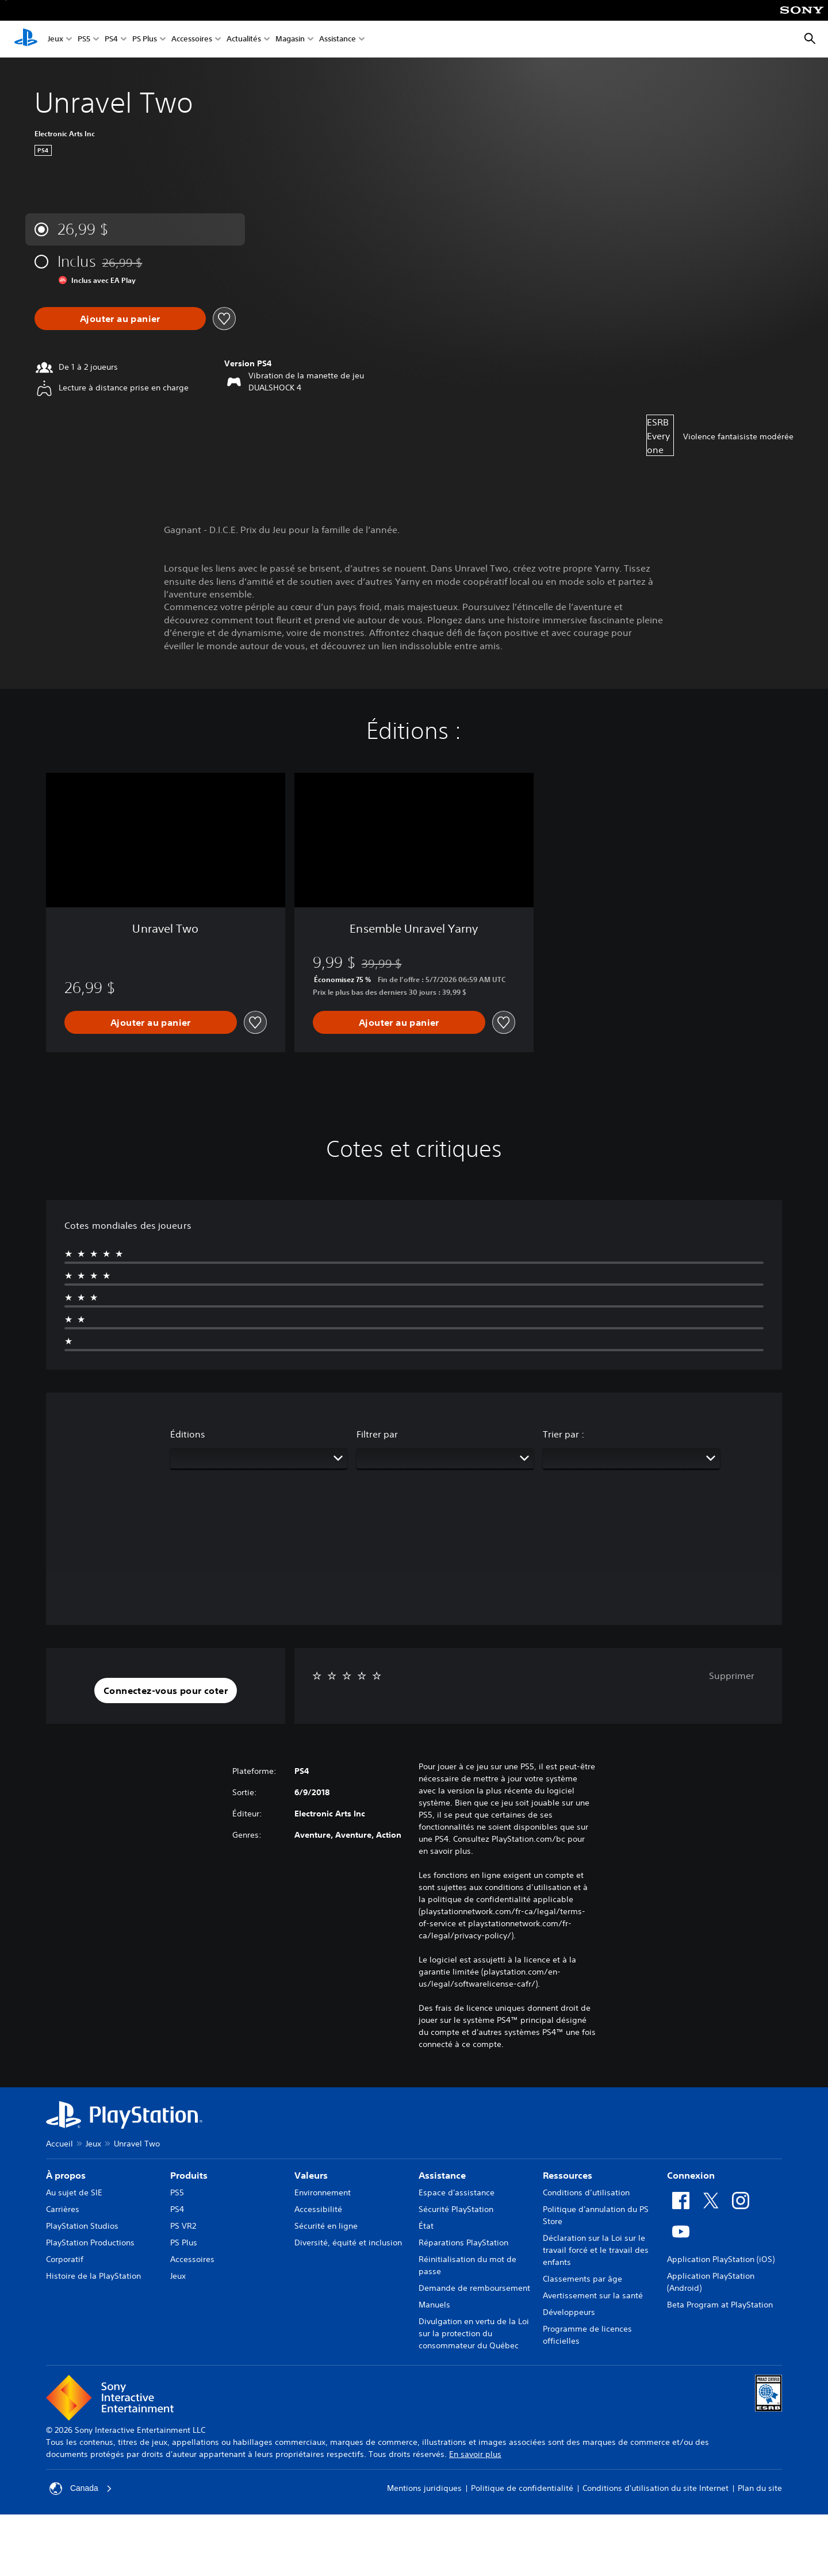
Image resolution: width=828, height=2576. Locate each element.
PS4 (111, 39)
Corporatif (64, 2259)
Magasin (290, 39)
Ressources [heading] (567, 2175)
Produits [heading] (189, 2175)
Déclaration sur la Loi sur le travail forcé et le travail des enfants (596, 2250)
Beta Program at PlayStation (720, 2304)
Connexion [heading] (691, 2175)
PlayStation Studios (82, 2226)
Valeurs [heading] (311, 2175)
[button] (165, 1690)
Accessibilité (318, 2209)
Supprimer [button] (731, 1675)
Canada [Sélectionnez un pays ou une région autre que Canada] (81, 2488)
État (426, 2226)
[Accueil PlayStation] (26, 39)
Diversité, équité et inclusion (348, 2242)
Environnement (322, 2192)
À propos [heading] (66, 2175)
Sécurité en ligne (326, 2226)
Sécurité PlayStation (456, 2209)
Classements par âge (582, 2279)
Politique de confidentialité (522, 2488)
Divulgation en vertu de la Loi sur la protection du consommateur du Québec (474, 2333)
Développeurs (569, 2312)
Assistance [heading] (442, 2175)
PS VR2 (183, 2226)
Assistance (337, 39)
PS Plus (144, 39)
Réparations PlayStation (463, 2242)
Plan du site (760, 2488)
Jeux (55, 39)
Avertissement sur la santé (593, 2295)
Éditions (187, 1434)
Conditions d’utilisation (586, 2192)
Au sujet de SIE (74, 2192)
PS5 (84, 39)
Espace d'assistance (456, 2192)
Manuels (434, 2304)
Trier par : (563, 1434)
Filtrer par (377, 1434)
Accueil (59, 2143)
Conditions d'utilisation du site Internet (655, 2488)
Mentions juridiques (424, 2488)
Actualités (244, 39)
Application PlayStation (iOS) (721, 2259)
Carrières (62, 2209)
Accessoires (191, 39)
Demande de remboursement (474, 2288)
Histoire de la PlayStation (93, 2276)
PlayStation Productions (90, 2242)
